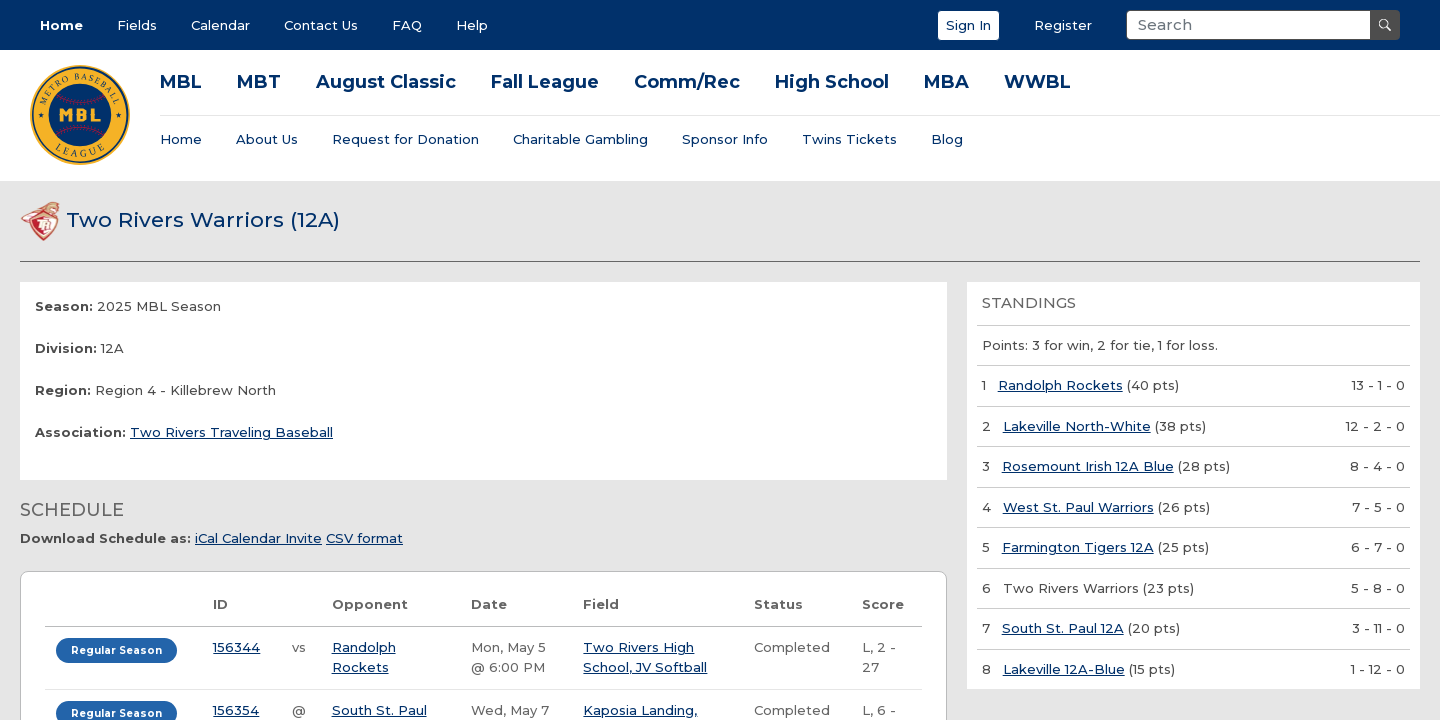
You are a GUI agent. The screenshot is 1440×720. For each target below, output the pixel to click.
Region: (63, 390)
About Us (267, 139)
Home (61, 25)
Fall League (545, 82)
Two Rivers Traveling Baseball (231, 432)
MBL (181, 82)
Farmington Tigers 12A (1078, 547)
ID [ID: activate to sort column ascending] (220, 604)
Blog (947, 139)
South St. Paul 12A (1063, 628)
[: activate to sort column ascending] (123, 605)
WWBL (1037, 82)
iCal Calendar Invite (258, 538)
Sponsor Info (725, 139)
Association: (80, 432)
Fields (137, 25)
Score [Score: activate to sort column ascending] (883, 604)
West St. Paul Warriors (1078, 507)
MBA (946, 82)
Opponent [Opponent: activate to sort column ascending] (370, 604)
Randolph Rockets (1060, 385)
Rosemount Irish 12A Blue (1088, 466)
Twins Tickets (849, 139)
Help (472, 25)
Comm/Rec (687, 82)
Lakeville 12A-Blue (1064, 669)
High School (832, 82)
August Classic (386, 82)
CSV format (364, 538)
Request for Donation (405, 139)
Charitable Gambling (580, 139)
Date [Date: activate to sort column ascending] (489, 604)
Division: (66, 348)
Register (1063, 25)
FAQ (407, 25)
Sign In (968, 25)
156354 (236, 710)
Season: (64, 306)
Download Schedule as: (105, 538)
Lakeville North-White (1077, 426)
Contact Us (321, 25)
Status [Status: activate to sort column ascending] (778, 604)
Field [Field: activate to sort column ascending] (601, 604)
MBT (259, 82)
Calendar (220, 25)
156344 (236, 647)
